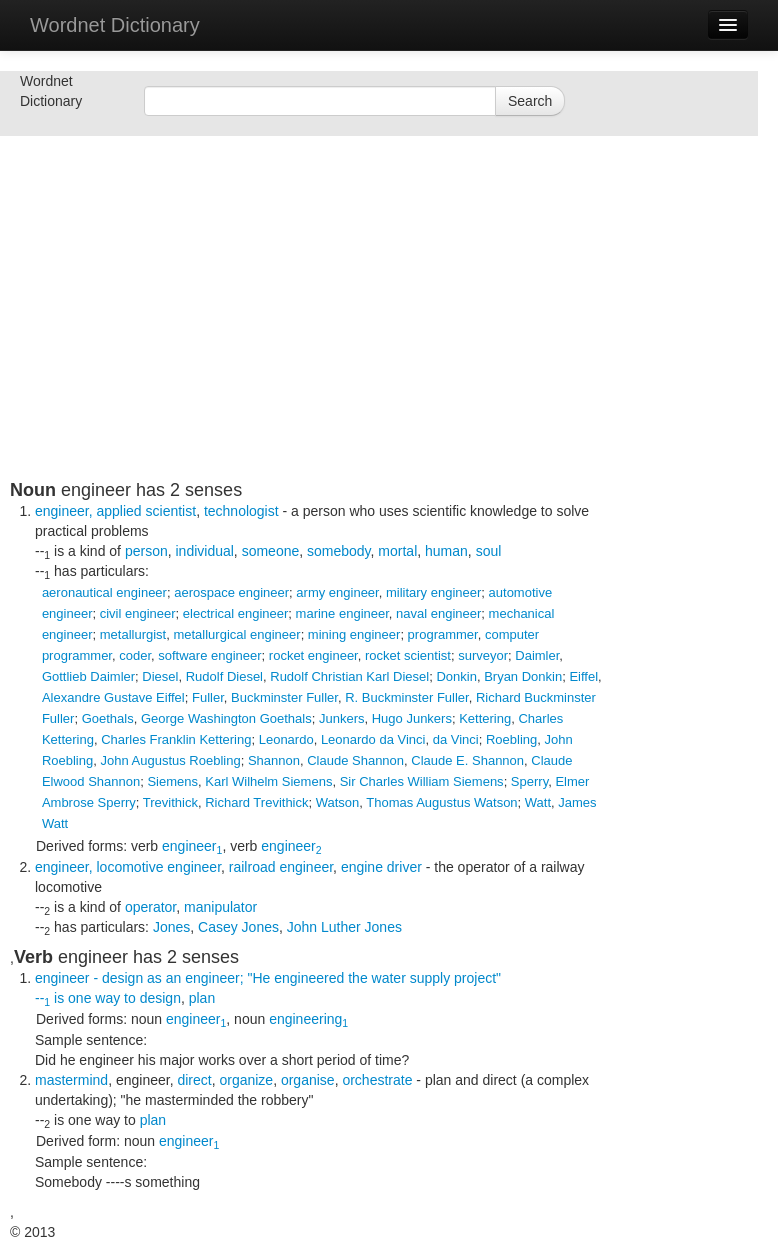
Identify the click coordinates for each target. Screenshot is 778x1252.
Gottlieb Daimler (88, 676)
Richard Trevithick (256, 802)
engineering (308, 1019)
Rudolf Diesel (224, 676)
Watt (538, 802)
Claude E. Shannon (467, 760)
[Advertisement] (310, 340)
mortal (397, 551)
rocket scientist (408, 655)
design (160, 998)
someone (271, 551)
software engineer (209, 655)
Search (530, 101)
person (146, 551)
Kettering (485, 718)
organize (246, 1080)
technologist (241, 511)
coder (135, 655)
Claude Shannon (355, 760)
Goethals (108, 718)
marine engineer (342, 613)
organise (308, 1080)
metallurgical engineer (236, 634)
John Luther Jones (344, 927)
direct (194, 1080)
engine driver (381, 867)
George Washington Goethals (226, 718)
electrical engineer (236, 613)
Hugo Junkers (412, 718)
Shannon (274, 760)
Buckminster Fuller (284, 697)
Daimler (537, 655)
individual (204, 551)
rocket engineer (313, 655)
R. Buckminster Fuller (407, 697)
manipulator (220, 907)
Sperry (529, 781)
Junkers (342, 718)
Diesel (160, 676)
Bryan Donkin (523, 676)
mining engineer (354, 634)
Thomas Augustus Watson (441, 802)
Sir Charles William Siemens (422, 781)
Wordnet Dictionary (115, 25)
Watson (338, 802)
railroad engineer (281, 867)
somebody (339, 551)
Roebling (511, 739)
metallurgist (133, 634)
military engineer (433, 592)
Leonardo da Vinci (373, 739)
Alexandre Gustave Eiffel (113, 697)
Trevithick (170, 802)
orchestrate (377, 1080)
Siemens (172, 781)
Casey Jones (238, 927)
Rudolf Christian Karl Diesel (349, 676)
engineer (192, 846)
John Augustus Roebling (170, 760)
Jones (171, 927)
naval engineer (438, 613)
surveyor (483, 655)
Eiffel (583, 676)
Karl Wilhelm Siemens (268, 781)
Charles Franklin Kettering (176, 739)
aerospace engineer (231, 592)
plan (202, 998)
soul (489, 551)
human (446, 551)
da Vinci (456, 739)
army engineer (337, 592)
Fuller (208, 697)
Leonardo (286, 739)
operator (150, 907)
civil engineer (138, 613)
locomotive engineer (159, 867)
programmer (443, 634)
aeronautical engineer (104, 592)
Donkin (456, 676)
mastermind (71, 1080)
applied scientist (147, 511)
